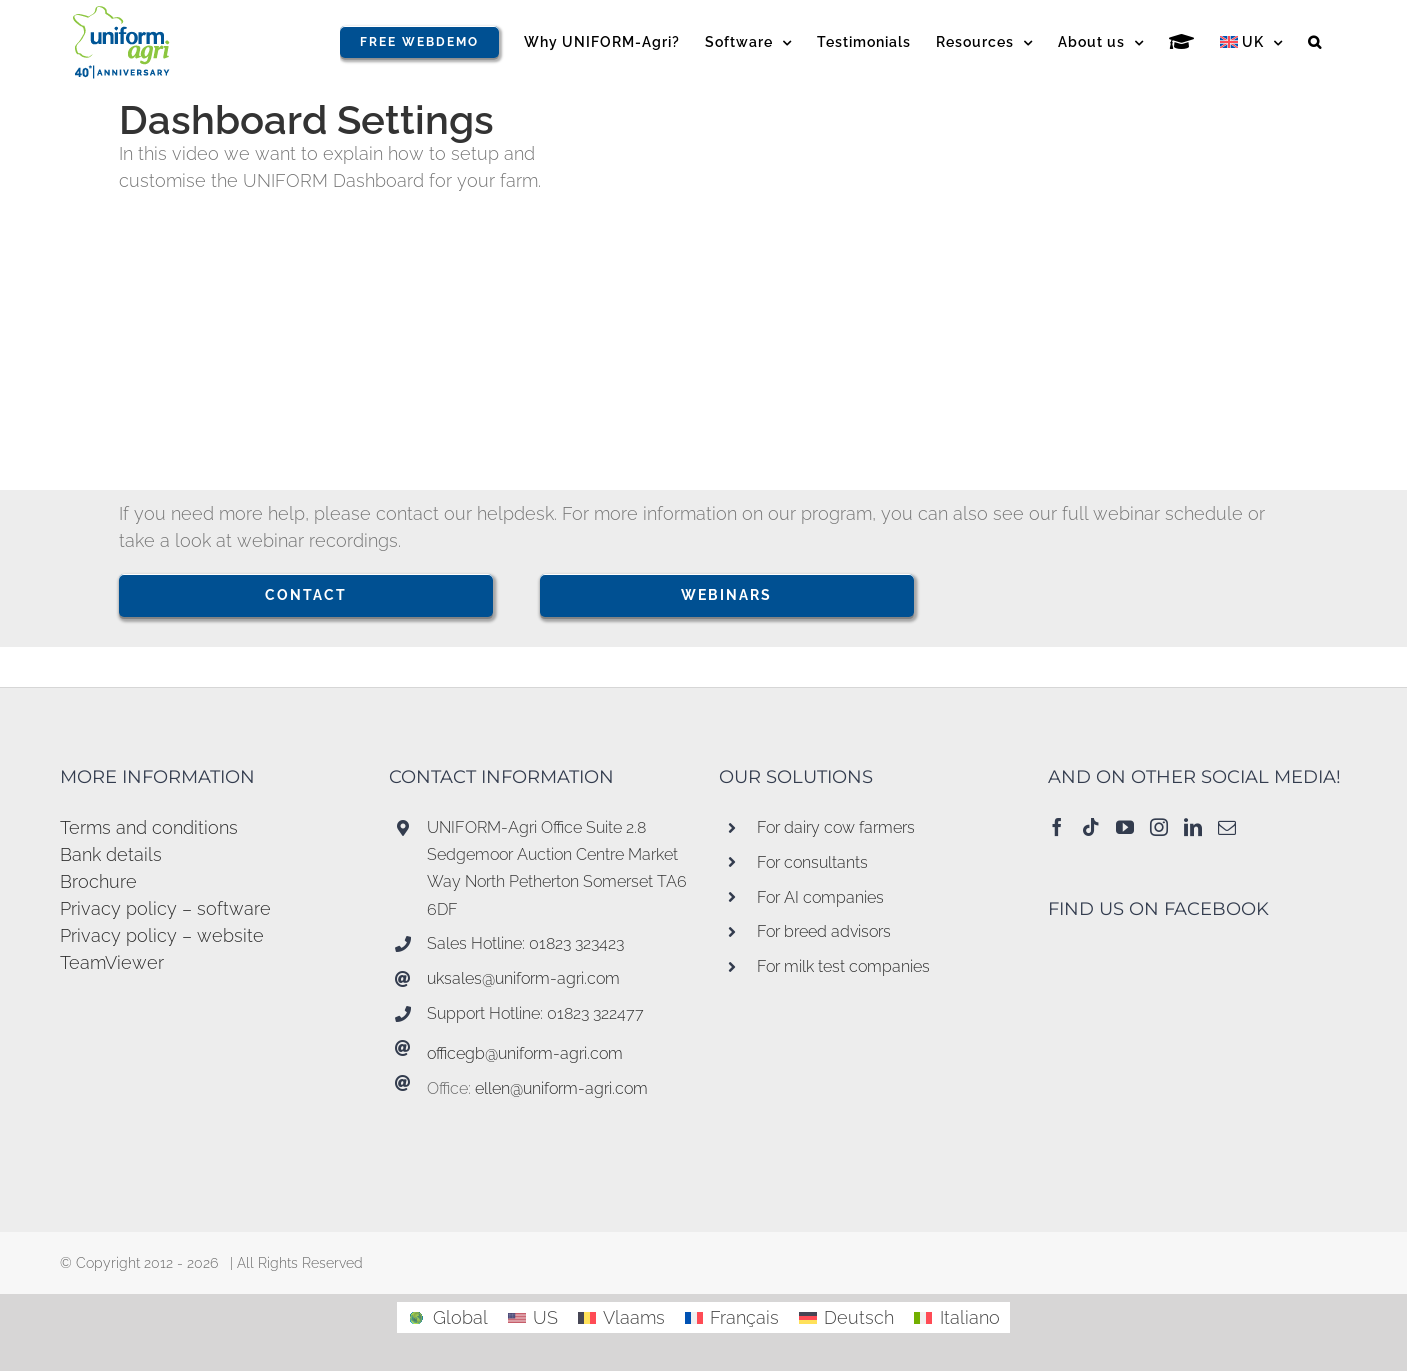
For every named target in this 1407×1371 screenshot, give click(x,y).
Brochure (98, 881)
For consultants (812, 862)
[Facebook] (1057, 827)
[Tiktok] (1091, 827)
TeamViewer (112, 962)
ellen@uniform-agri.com (561, 1088)
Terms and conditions (149, 827)
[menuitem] (1251, 42)
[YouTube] (1125, 827)
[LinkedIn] (1193, 827)
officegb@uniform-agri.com (525, 1053)
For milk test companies (843, 966)
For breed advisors (824, 931)
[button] (1315, 42)
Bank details (111, 854)
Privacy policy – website (162, 935)
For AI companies (820, 897)
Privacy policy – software (165, 908)
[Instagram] (1159, 827)
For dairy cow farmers (836, 827)
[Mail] (1227, 827)
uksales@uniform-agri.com (523, 978)
